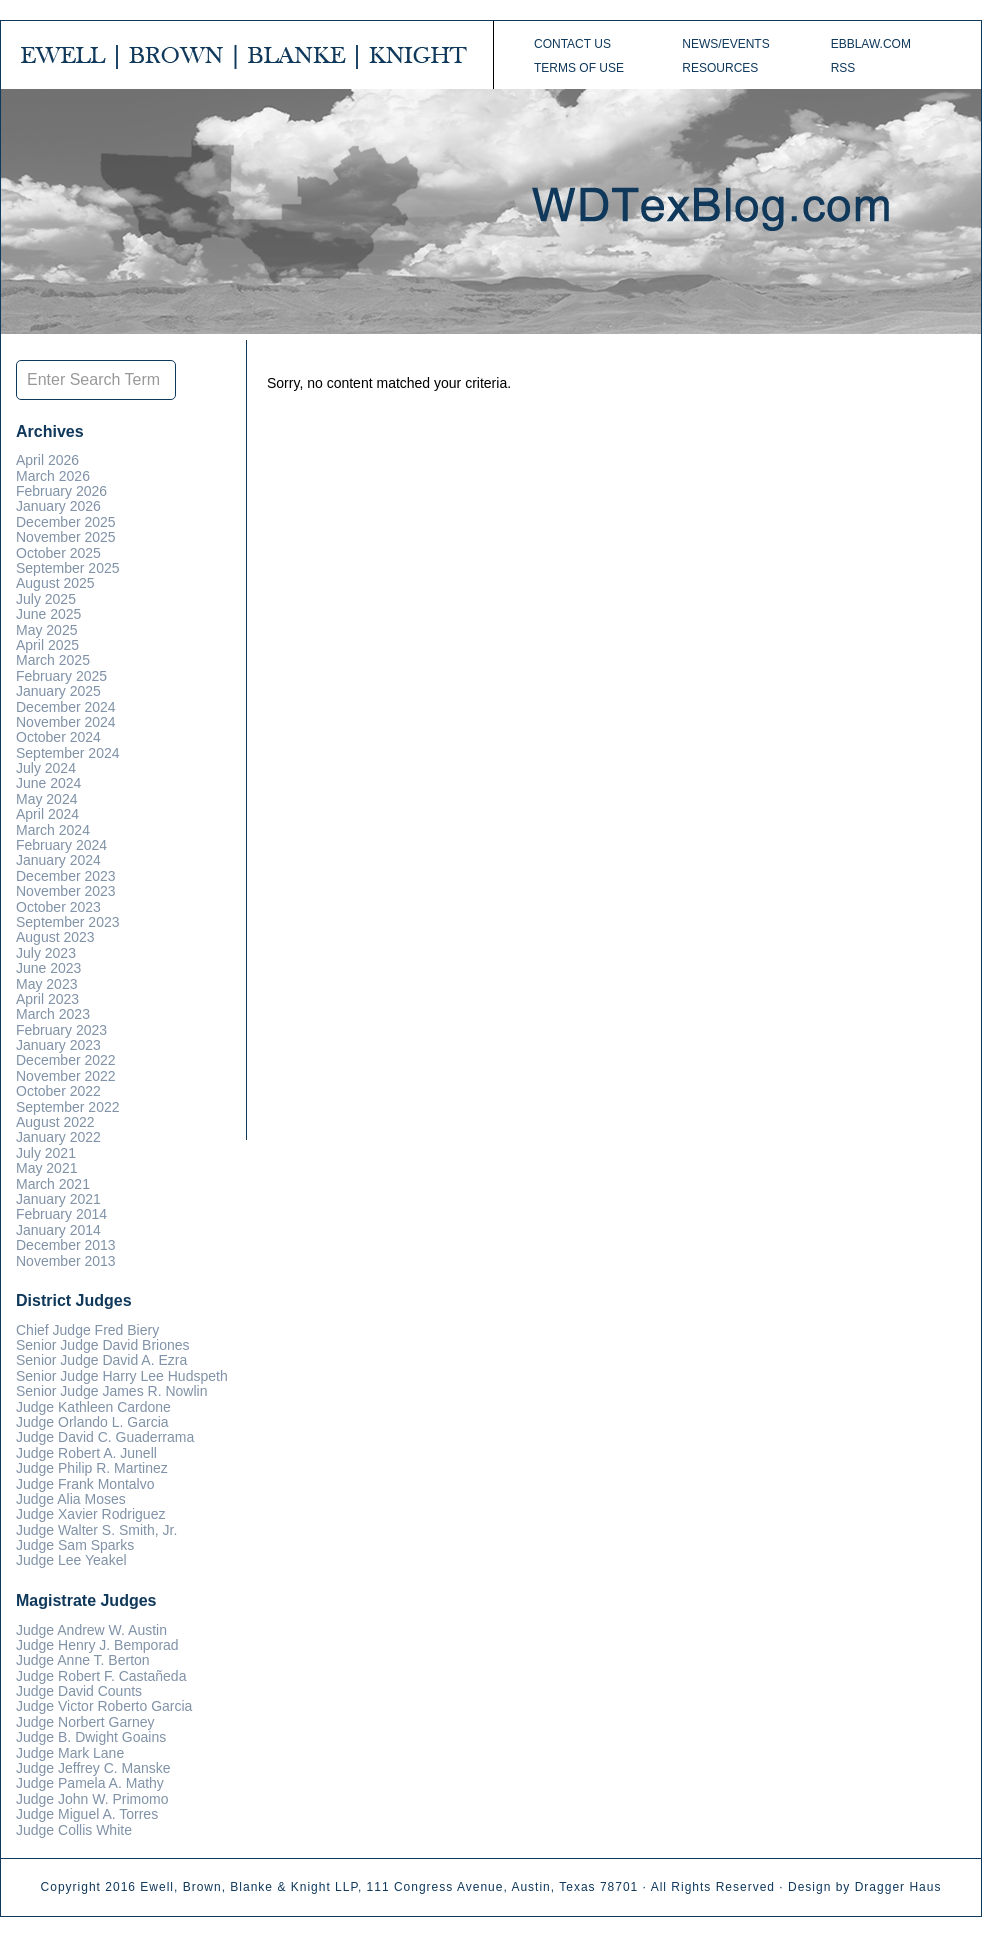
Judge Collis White (74, 1830)
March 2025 (53, 660)
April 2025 (47, 645)
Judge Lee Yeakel (71, 1560)
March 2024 (53, 830)
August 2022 (55, 1122)
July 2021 (46, 1153)
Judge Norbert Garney (85, 1722)
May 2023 (46, 984)
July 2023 (46, 953)
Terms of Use (579, 68)
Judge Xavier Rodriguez (90, 1514)
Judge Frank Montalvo (85, 1484)
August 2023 (55, 937)
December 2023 (66, 876)
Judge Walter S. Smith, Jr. (96, 1530)
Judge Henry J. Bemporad (97, 1645)
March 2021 (53, 1184)
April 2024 (47, 814)
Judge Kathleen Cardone (93, 1407)
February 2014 (61, 1214)
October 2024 (58, 737)
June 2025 (48, 614)
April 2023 (47, 999)
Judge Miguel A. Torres (87, 1814)
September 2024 (68, 753)
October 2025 (58, 553)
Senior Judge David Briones (103, 1345)
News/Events (725, 44)
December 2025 (66, 522)
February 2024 (61, 845)
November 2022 (66, 1076)
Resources (720, 68)
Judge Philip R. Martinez (92, 1468)
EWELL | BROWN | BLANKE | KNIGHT (246, 55)
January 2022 (58, 1137)
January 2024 (58, 860)
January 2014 (58, 1230)
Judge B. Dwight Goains (91, 1737)
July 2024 (46, 768)
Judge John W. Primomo (92, 1799)
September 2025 (68, 568)
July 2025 (46, 599)
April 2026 (47, 460)
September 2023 (68, 922)
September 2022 (68, 1107)
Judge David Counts (79, 1691)
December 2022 (66, 1060)
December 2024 (66, 707)
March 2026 (53, 476)
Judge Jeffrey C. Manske (93, 1768)
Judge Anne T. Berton (83, 1660)
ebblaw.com (871, 44)
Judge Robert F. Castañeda (101, 1676)
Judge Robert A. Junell (86, 1453)
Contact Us (572, 44)
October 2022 (58, 1091)
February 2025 (61, 676)
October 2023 (58, 907)
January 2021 (58, 1199)
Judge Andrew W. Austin (91, 1630)
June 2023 (48, 968)
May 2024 (46, 799)
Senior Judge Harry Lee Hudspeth (122, 1376)
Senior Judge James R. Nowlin (111, 1391)
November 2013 (66, 1261)
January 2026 (58, 506)
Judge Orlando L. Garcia (92, 1422)
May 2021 (46, 1168)
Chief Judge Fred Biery (87, 1330)
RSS (843, 68)
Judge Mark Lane (70, 1753)
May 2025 (46, 630)
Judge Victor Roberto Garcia (104, 1706)
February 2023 (61, 1030)
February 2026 (61, 491)
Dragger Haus (898, 1887)
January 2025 (58, 691)
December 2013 (66, 1245)
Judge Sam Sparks (75, 1545)
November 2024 (66, 722)
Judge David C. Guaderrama (105, 1437)
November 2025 (66, 537)
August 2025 (55, 583)
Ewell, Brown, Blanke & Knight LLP (249, 1887)
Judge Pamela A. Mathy (90, 1783)
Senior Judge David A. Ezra (101, 1360)
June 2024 (48, 783)
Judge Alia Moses (71, 1499)
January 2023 (58, 1045)
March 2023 (53, 1014)
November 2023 (66, 891)
